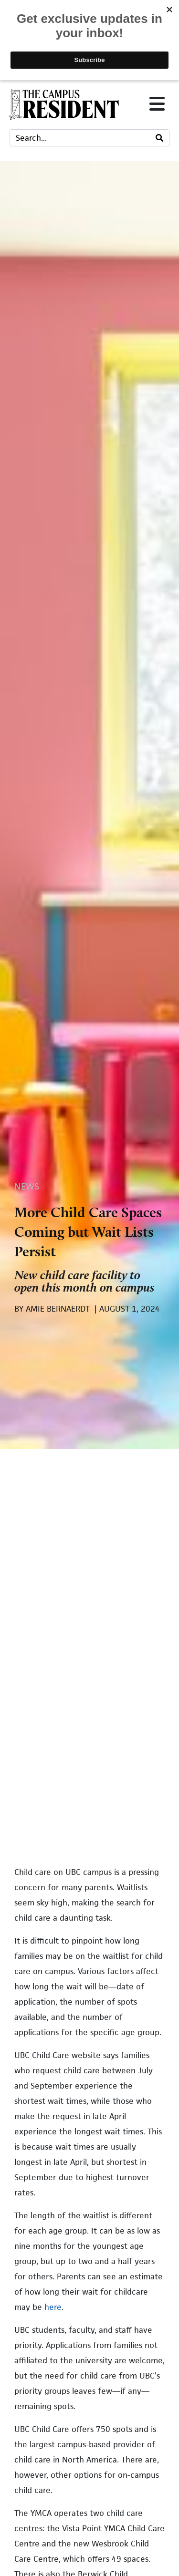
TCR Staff (60, 2271)
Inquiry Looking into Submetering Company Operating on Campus (82, 1944)
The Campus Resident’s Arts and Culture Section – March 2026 (95, 2234)
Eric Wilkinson (72, 1981)
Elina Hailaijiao (74, 2049)
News (26, 461)
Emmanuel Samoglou (87, 2187)
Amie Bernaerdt (73, 2118)
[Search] (159, 138)
